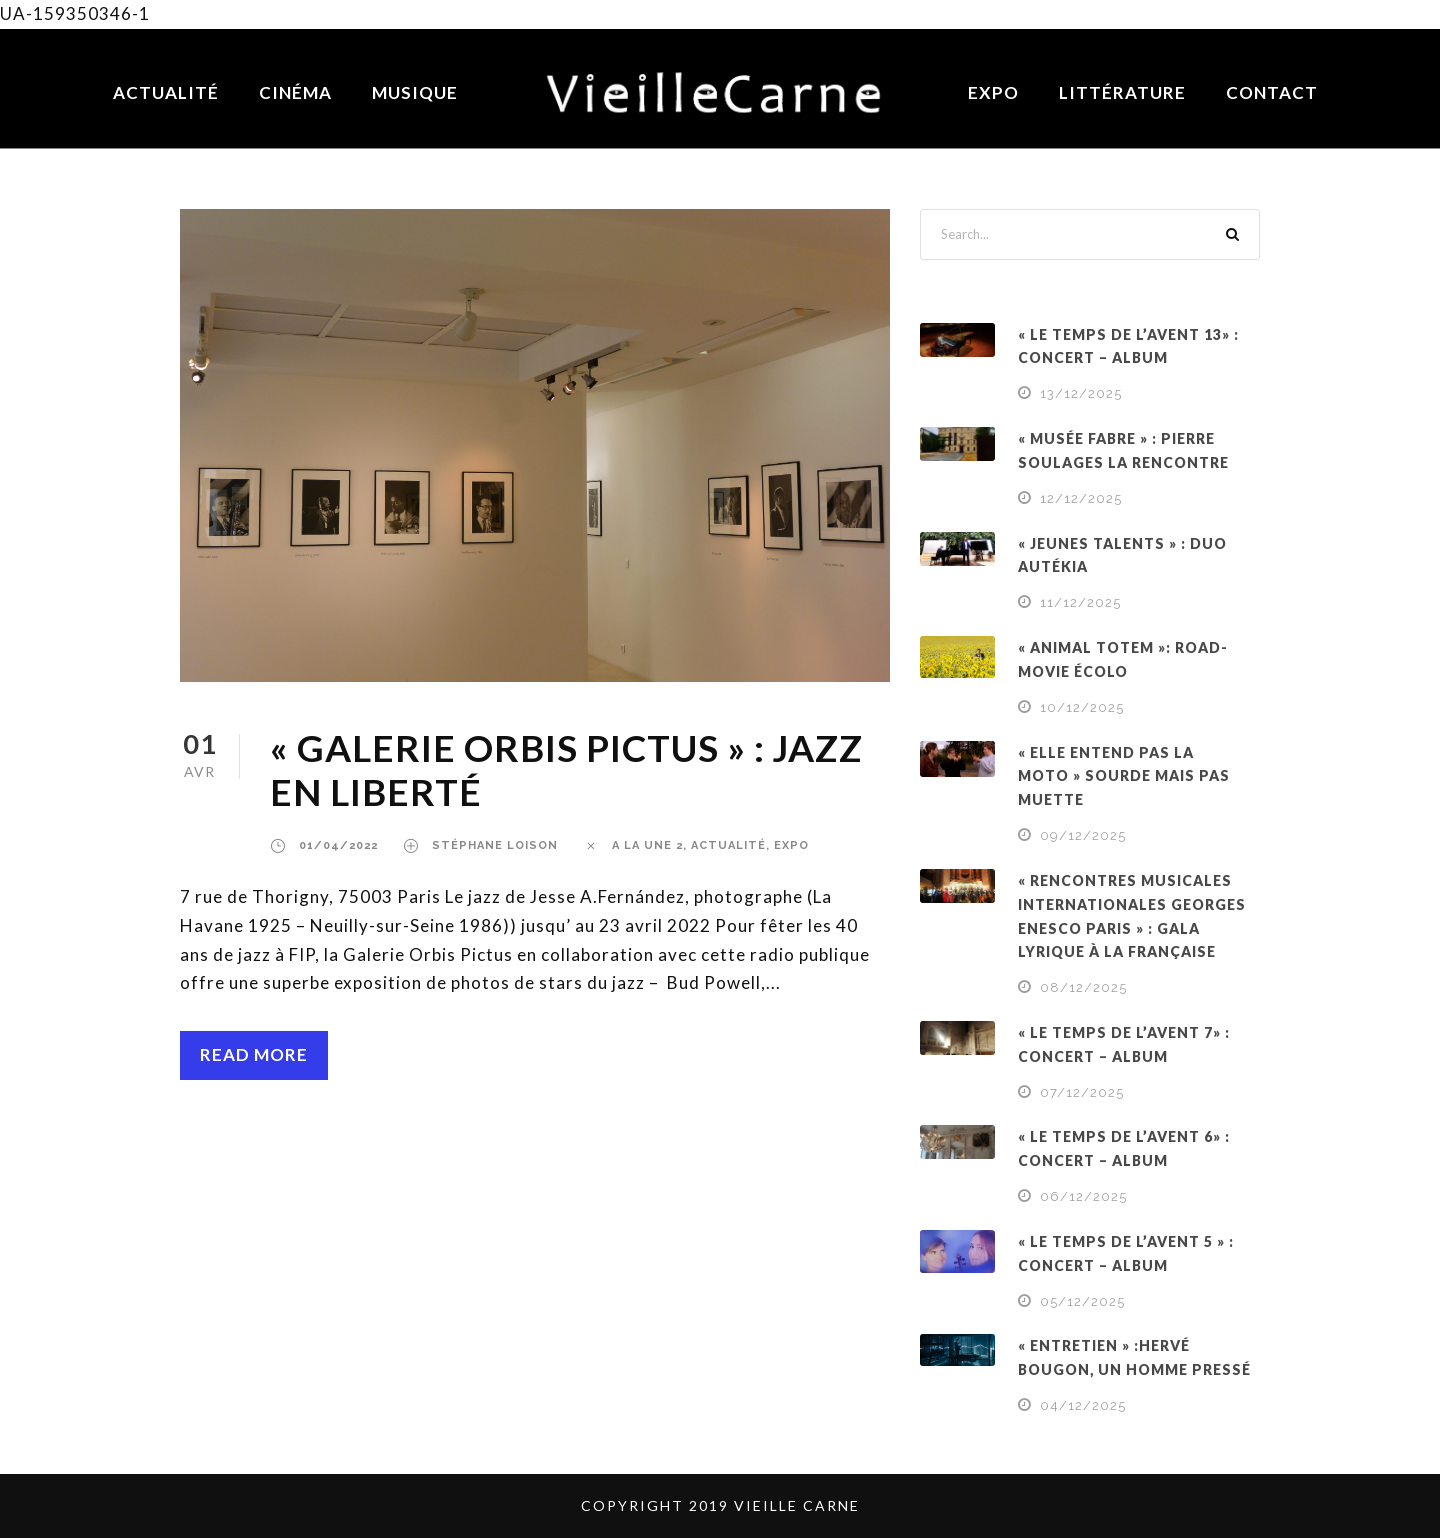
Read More (254, 1054)
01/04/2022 (338, 845)
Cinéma (295, 92)
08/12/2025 (1083, 987)
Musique (415, 92)
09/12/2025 (1083, 835)
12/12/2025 (1081, 498)
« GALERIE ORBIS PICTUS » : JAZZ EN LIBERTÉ (566, 769)
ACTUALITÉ (728, 845)
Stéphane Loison (495, 845)
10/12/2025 (1082, 707)
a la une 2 (647, 845)
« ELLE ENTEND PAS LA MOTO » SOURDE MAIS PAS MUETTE (1124, 776)
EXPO (791, 845)
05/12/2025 (1082, 1301)
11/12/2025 (1080, 602)
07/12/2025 (1082, 1092)
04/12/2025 (1083, 1405)
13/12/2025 (1081, 393)
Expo (993, 92)
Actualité (166, 92)
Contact (1272, 92)
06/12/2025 (1083, 1196)
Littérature (1122, 92)
